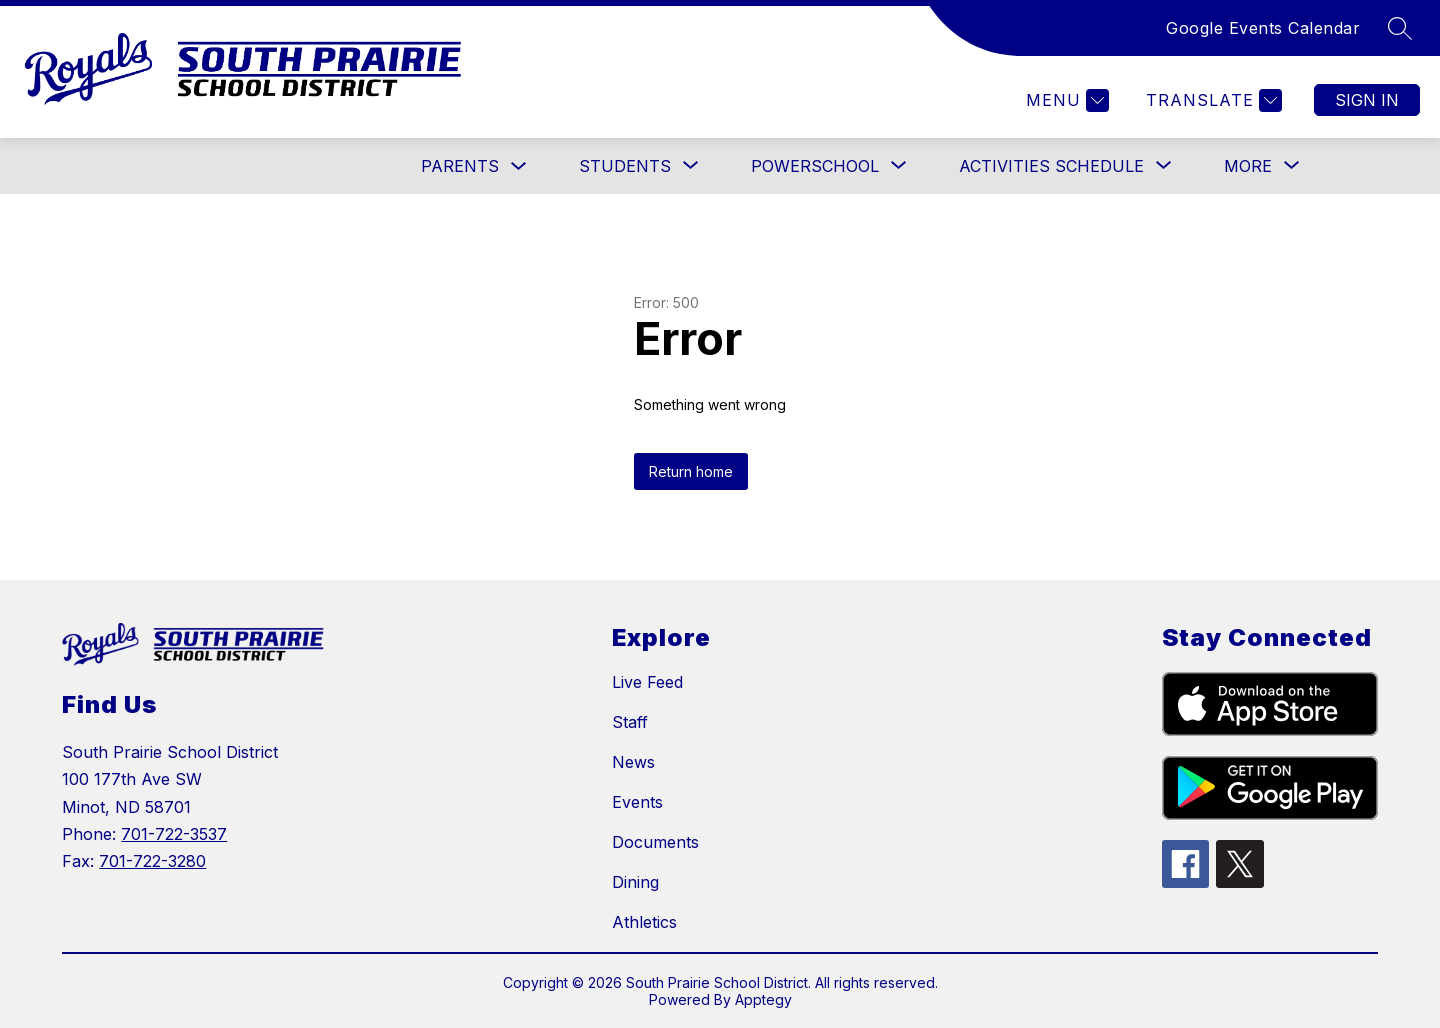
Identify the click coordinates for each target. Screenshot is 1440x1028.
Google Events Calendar (1263, 28)
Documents (655, 842)
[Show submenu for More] (1248, 166)
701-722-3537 (174, 834)
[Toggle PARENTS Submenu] (519, 166)
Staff (630, 722)
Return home (691, 471)
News (633, 762)
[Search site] (1400, 28)
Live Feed (647, 682)
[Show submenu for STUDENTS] (625, 166)
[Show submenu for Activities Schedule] (1051, 166)
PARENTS (460, 166)
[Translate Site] (1211, 100)
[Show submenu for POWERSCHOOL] (815, 166)
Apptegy (763, 999)
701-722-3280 (152, 861)
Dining (635, 882)
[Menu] (1065, 100)
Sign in (1367, 100)
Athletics (644, 922)
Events (637, 802)
